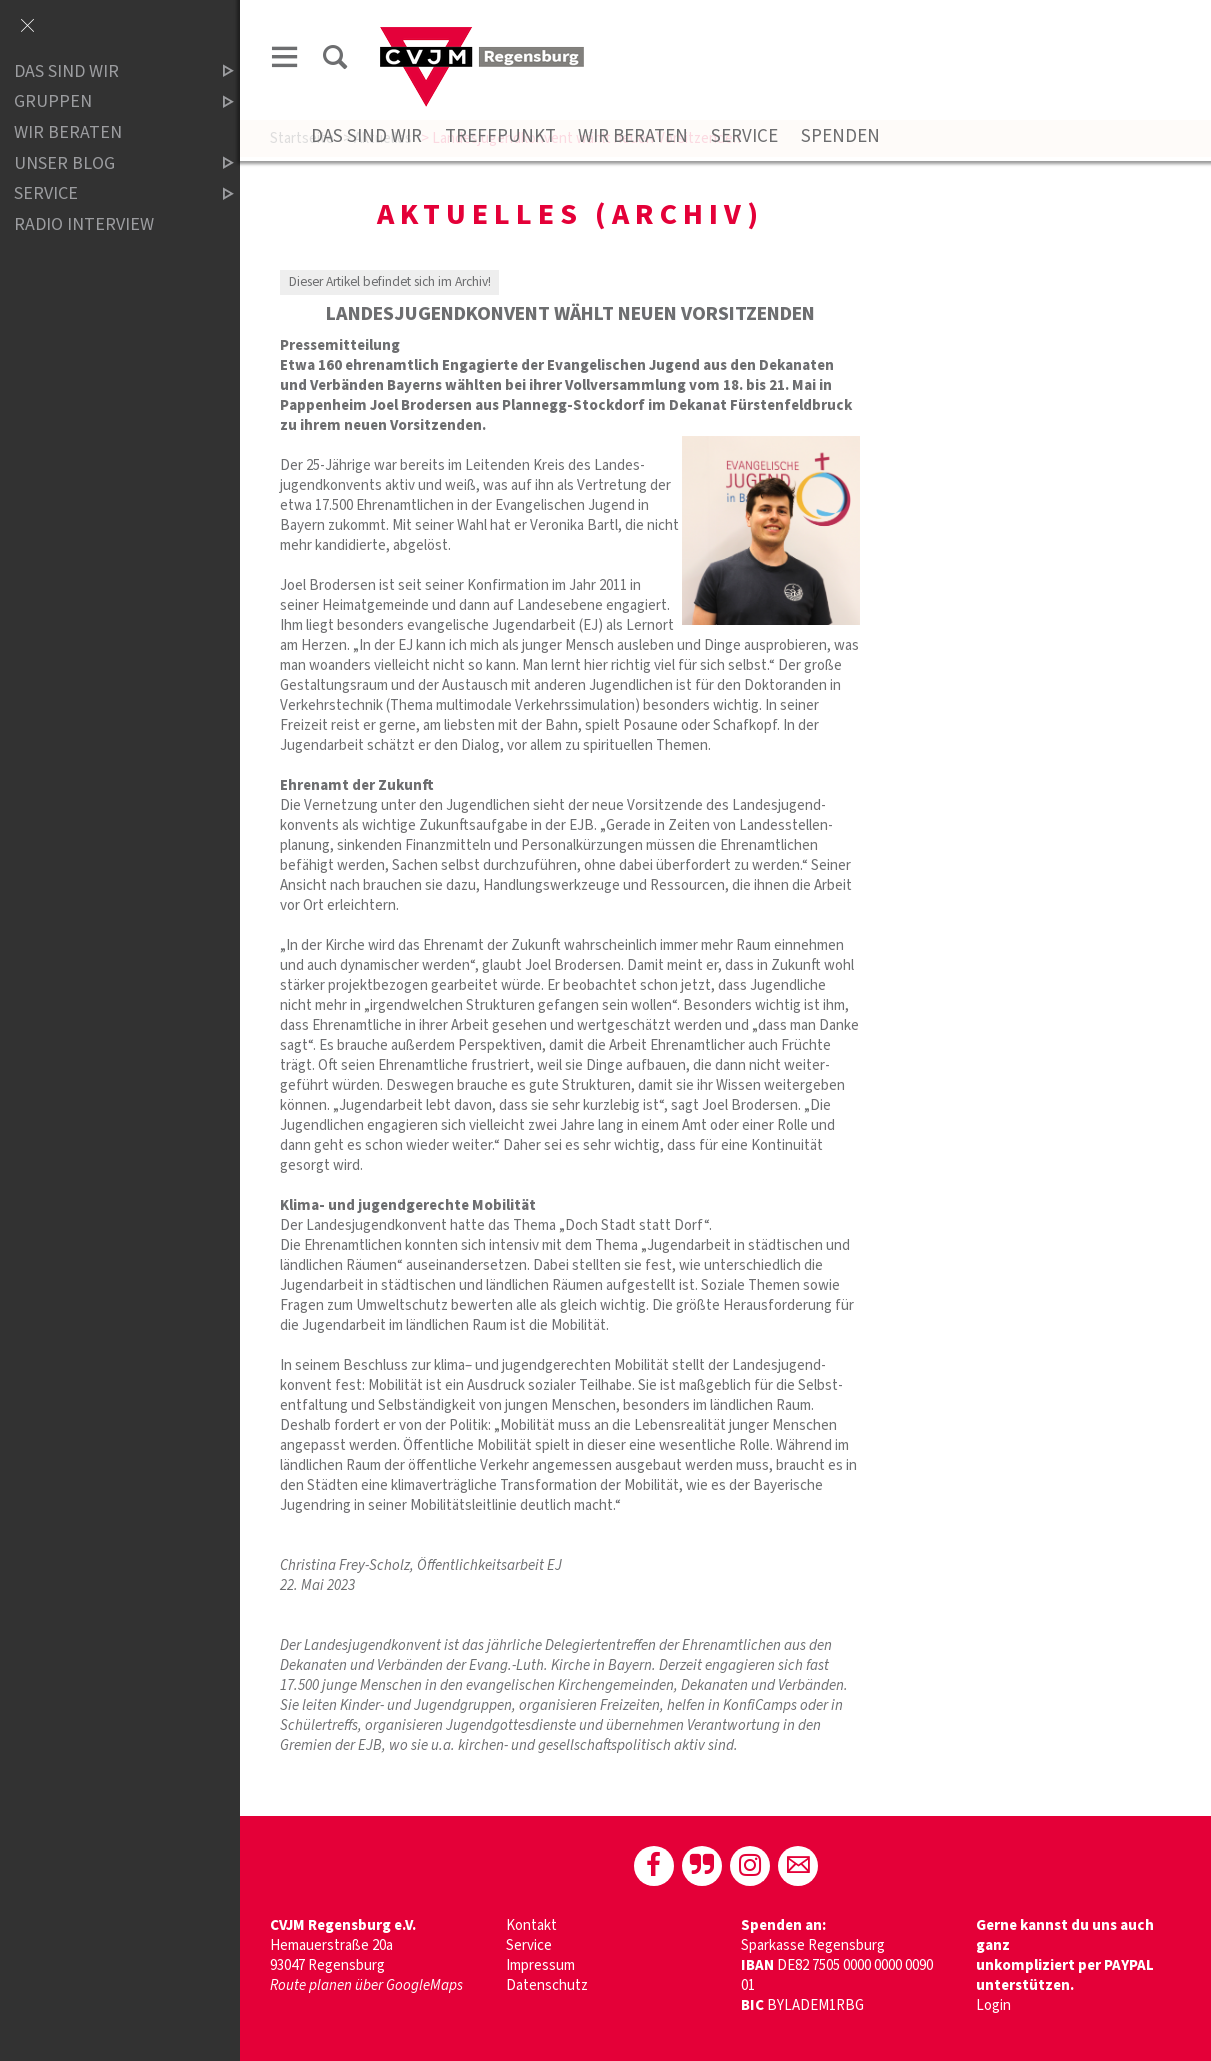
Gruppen (107, 102)
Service (744, 136)
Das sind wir (366, 136)
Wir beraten (633, 136)
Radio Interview (84, 224)
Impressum (540, 1965)
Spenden (840, 136)
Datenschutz (547, 1985)
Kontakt (531, 1925)
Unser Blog (107, 163)
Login (993, 2005)
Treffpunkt (500, 136)
